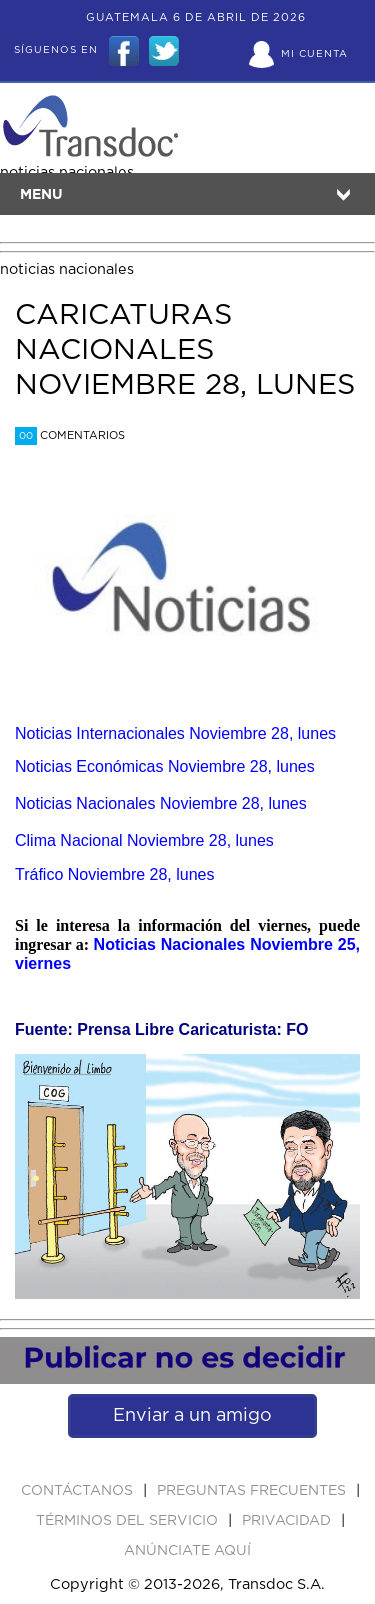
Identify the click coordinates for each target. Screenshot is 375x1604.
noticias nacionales (67, 269)
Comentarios (70, 435)
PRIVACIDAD (288, 1521)
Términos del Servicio (129, 1521)
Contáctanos (79, 1491)
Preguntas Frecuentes (253, 1491)
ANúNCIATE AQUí (187, 1551)
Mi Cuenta (314, 54)
